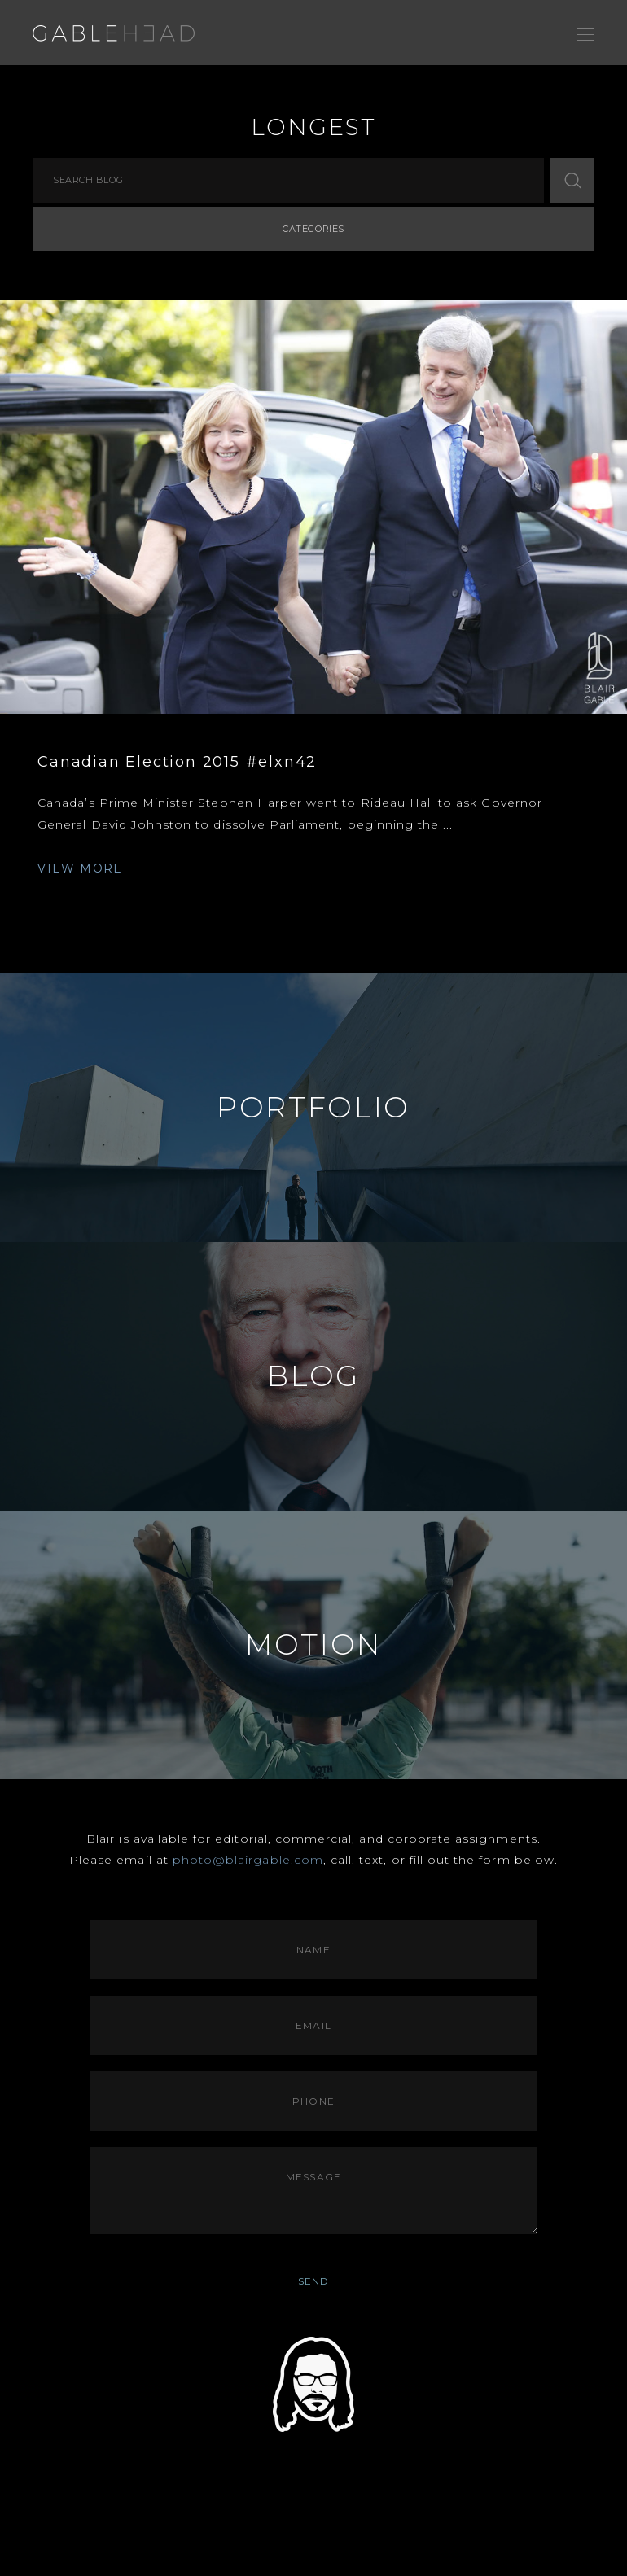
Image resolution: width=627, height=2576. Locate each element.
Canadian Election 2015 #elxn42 (177, 762)
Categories (313, 228)
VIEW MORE (80, 868)
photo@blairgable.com (248, 1859)
